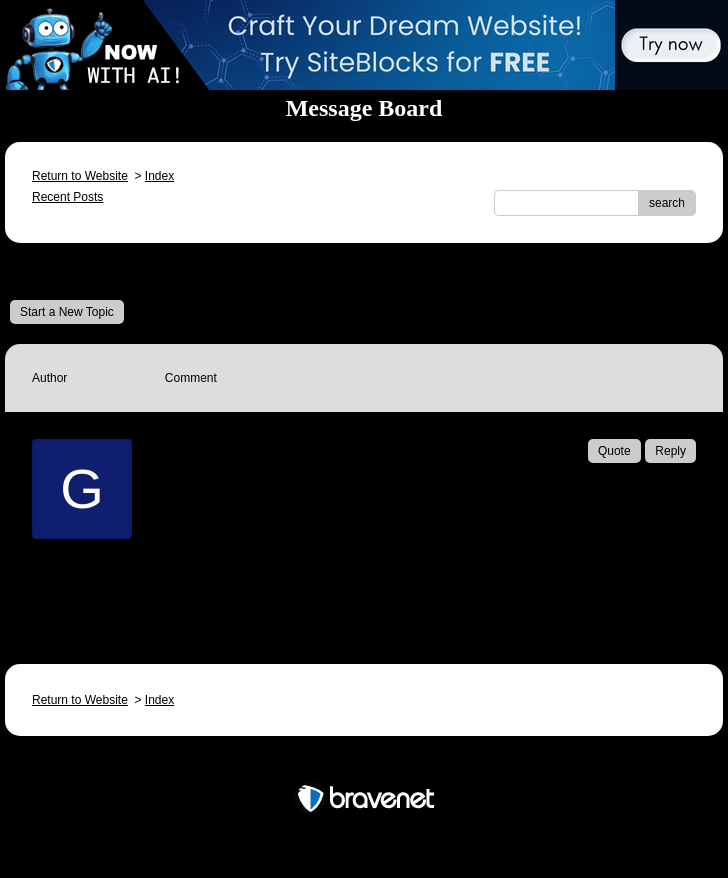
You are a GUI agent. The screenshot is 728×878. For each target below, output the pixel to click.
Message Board (75, 271)
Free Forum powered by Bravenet (364, 763)
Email (209, 580)
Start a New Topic (67, 312)
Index (159, 176)
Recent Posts (67, 197)
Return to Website (80, 176)
